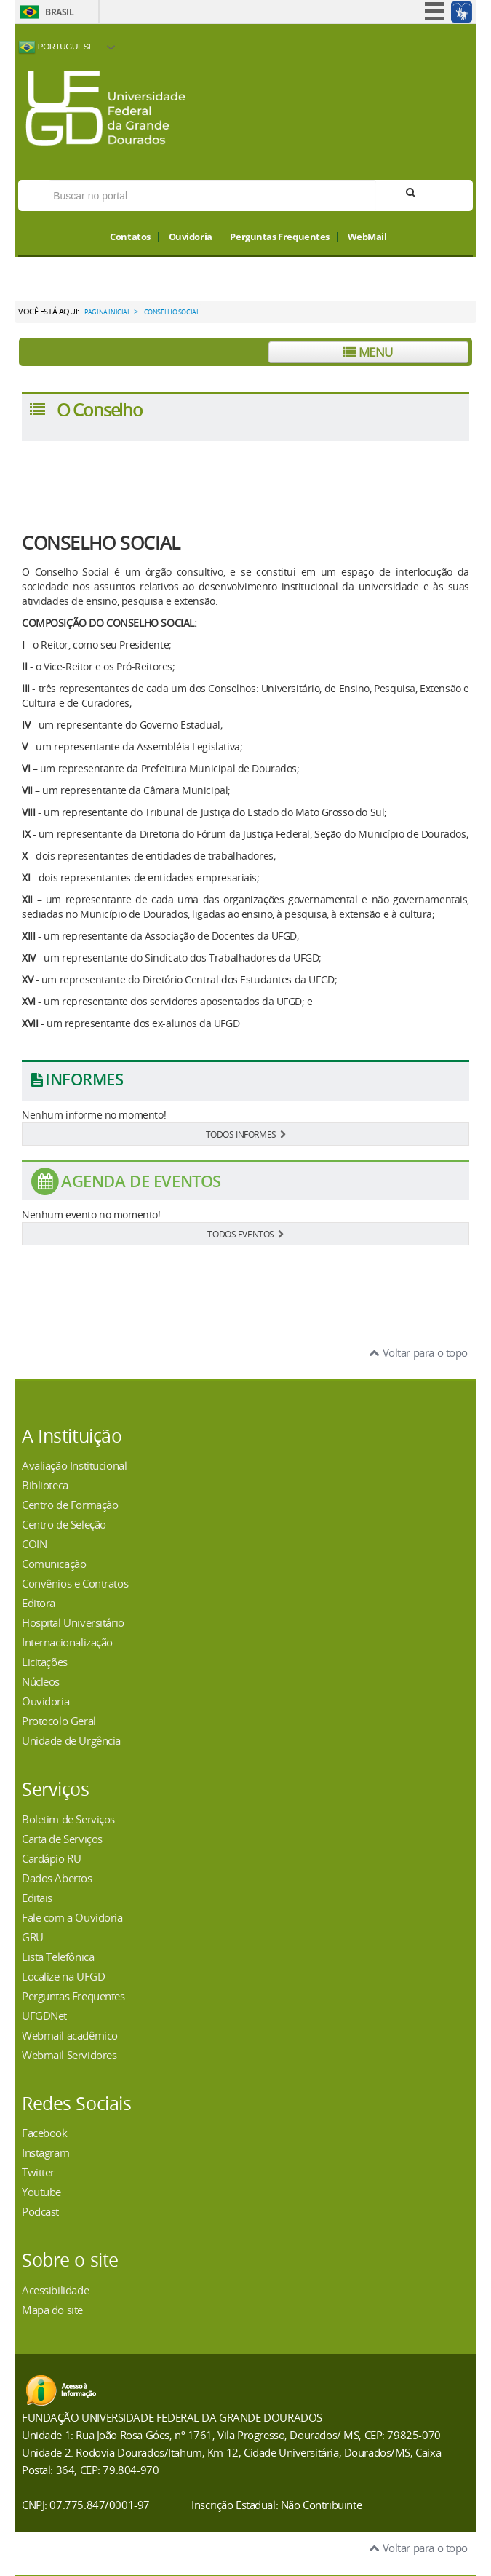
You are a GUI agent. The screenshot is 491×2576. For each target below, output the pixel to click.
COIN (34, 1544)
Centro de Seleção (64, 1524)
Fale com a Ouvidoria (72, 1917)
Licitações (45, 1661)
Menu (368, 352)
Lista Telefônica (58, 1956)
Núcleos (41, 1681)
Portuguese (56, 47)
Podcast (40, 2211)
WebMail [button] (367, 237)
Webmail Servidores (69, 2055)
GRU (33, 1937)
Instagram (45, 2152)
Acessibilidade (55, 2290)
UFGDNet (44, 2015)
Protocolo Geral (59, 1720)
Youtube (41, 2191)
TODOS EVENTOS (245, 1234)
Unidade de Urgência (71, 1740)
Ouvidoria (190, 237)
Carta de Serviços (62, 1838)
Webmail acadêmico (70, 2035)
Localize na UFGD (63, 1976)
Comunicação (54, 1563)
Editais (37, 1897)
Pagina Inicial (107, 312)
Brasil (59, 12)
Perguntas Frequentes (280, 237)
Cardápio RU (51, 1858)
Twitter (38, 2172)
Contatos (130, 237)
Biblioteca (45, 1485)
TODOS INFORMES (246, 1134)
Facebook (45, 2132)
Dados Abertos (57, 1878)
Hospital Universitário (73, 1622)
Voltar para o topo (419, 1352)
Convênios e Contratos (75, 1583)
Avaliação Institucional (74, 1465)
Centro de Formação (70, 1504)
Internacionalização (67, 1642)
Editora (38, 1603)
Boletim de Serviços (68, 1819)
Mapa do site (52, 2309)
